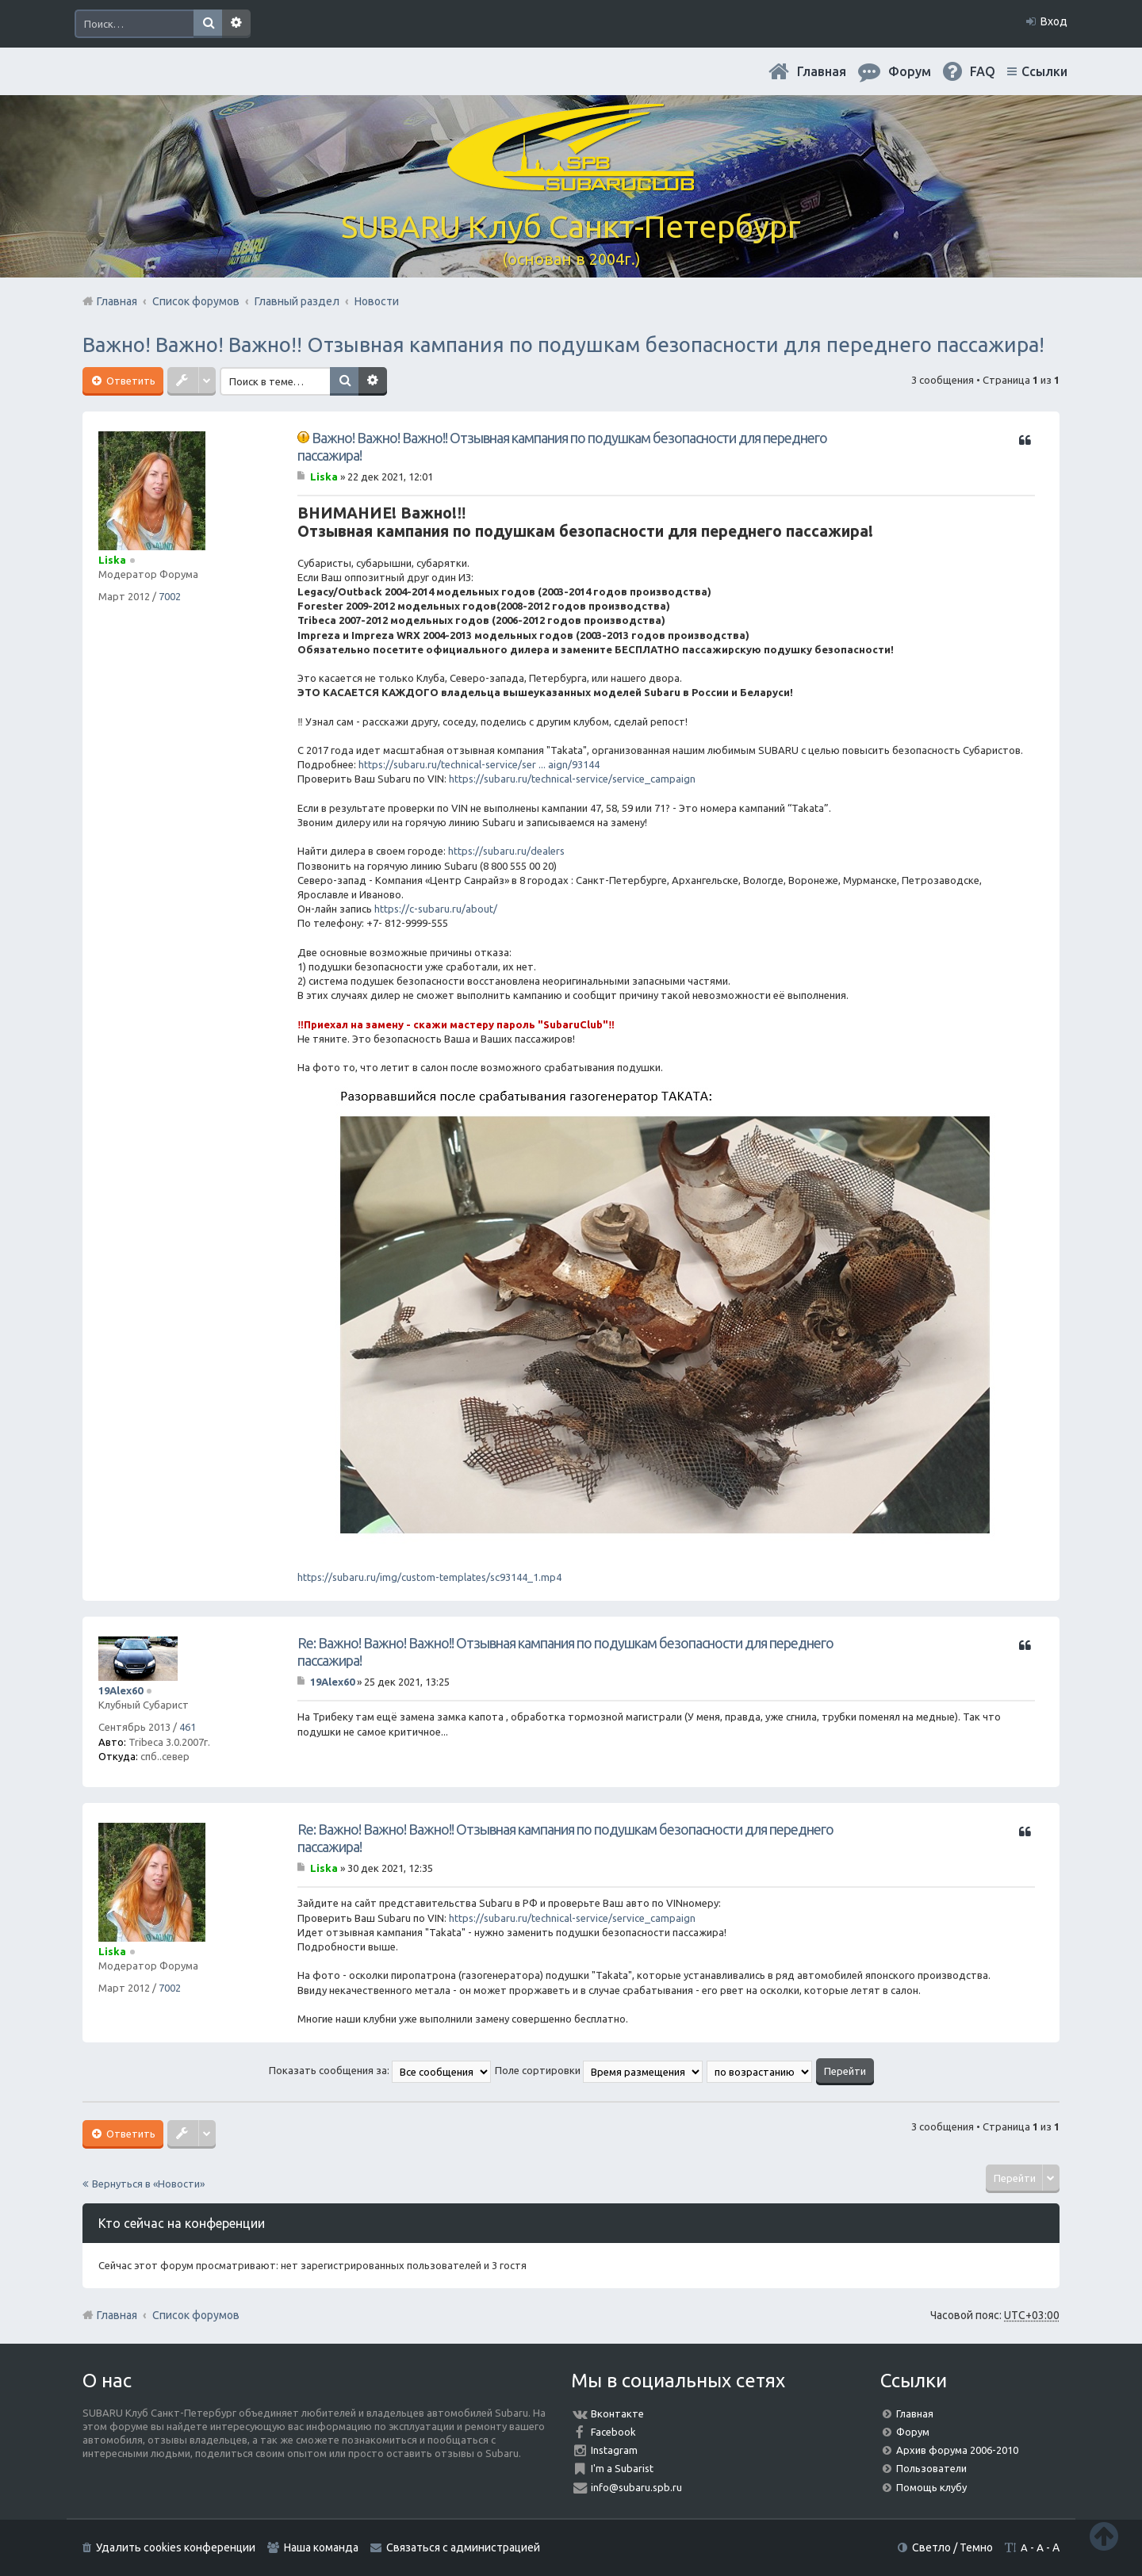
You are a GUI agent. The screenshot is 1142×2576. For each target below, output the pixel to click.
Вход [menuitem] (1053, 21)
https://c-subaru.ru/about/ (435, 908)
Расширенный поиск (236, 24)
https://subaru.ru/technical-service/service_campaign (572, 778)
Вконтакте (617, 2413)
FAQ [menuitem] (982, 71)
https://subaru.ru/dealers (506, 850)
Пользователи (931, 2468)
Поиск (208, 24)
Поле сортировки (599, 2070)
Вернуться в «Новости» (148, 2183)
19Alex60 (120, 1690)
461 (187, 1726)
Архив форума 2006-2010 (957, 2449)
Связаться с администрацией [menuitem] (463, 2547)
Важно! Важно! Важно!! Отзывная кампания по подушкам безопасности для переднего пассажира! (563, 344)
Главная (821, 71)
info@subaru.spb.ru (636, 2487)
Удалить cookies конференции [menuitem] (175, 2547)
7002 (170, 596)
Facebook (613, 2431)
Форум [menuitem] (909, 71)
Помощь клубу (931, 2487)
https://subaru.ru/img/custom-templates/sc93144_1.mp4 (429, 1577)
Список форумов (196, 2315)
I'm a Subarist (622, 2468)
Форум (912, 2431)
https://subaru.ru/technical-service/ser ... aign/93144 (479, 764)
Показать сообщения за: (380, 2070)
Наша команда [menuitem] (321, 2547)
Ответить (129, 380)
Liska (112, 559)
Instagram (614, 2449)
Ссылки (1044, 71)
